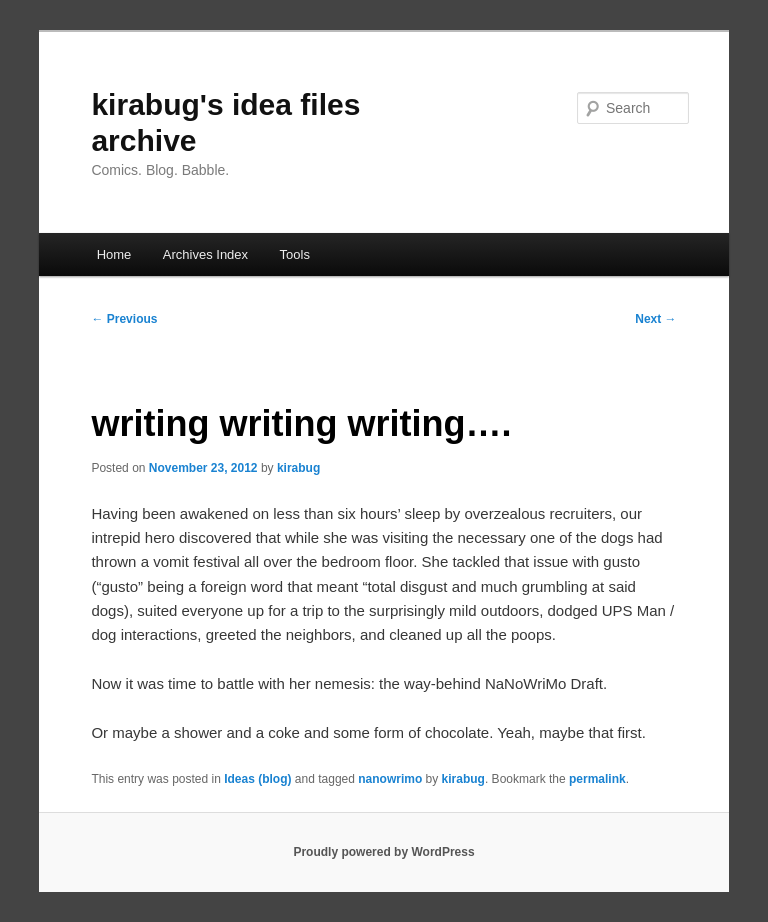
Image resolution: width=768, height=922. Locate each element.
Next (655, 319)
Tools (295, 254)
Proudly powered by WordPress (383, 852)
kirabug (298, 468)
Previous (124, 319)
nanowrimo (390, 779)
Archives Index (205, 254)
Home (114, 254)
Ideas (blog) (257, 779)
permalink (597, 779)
